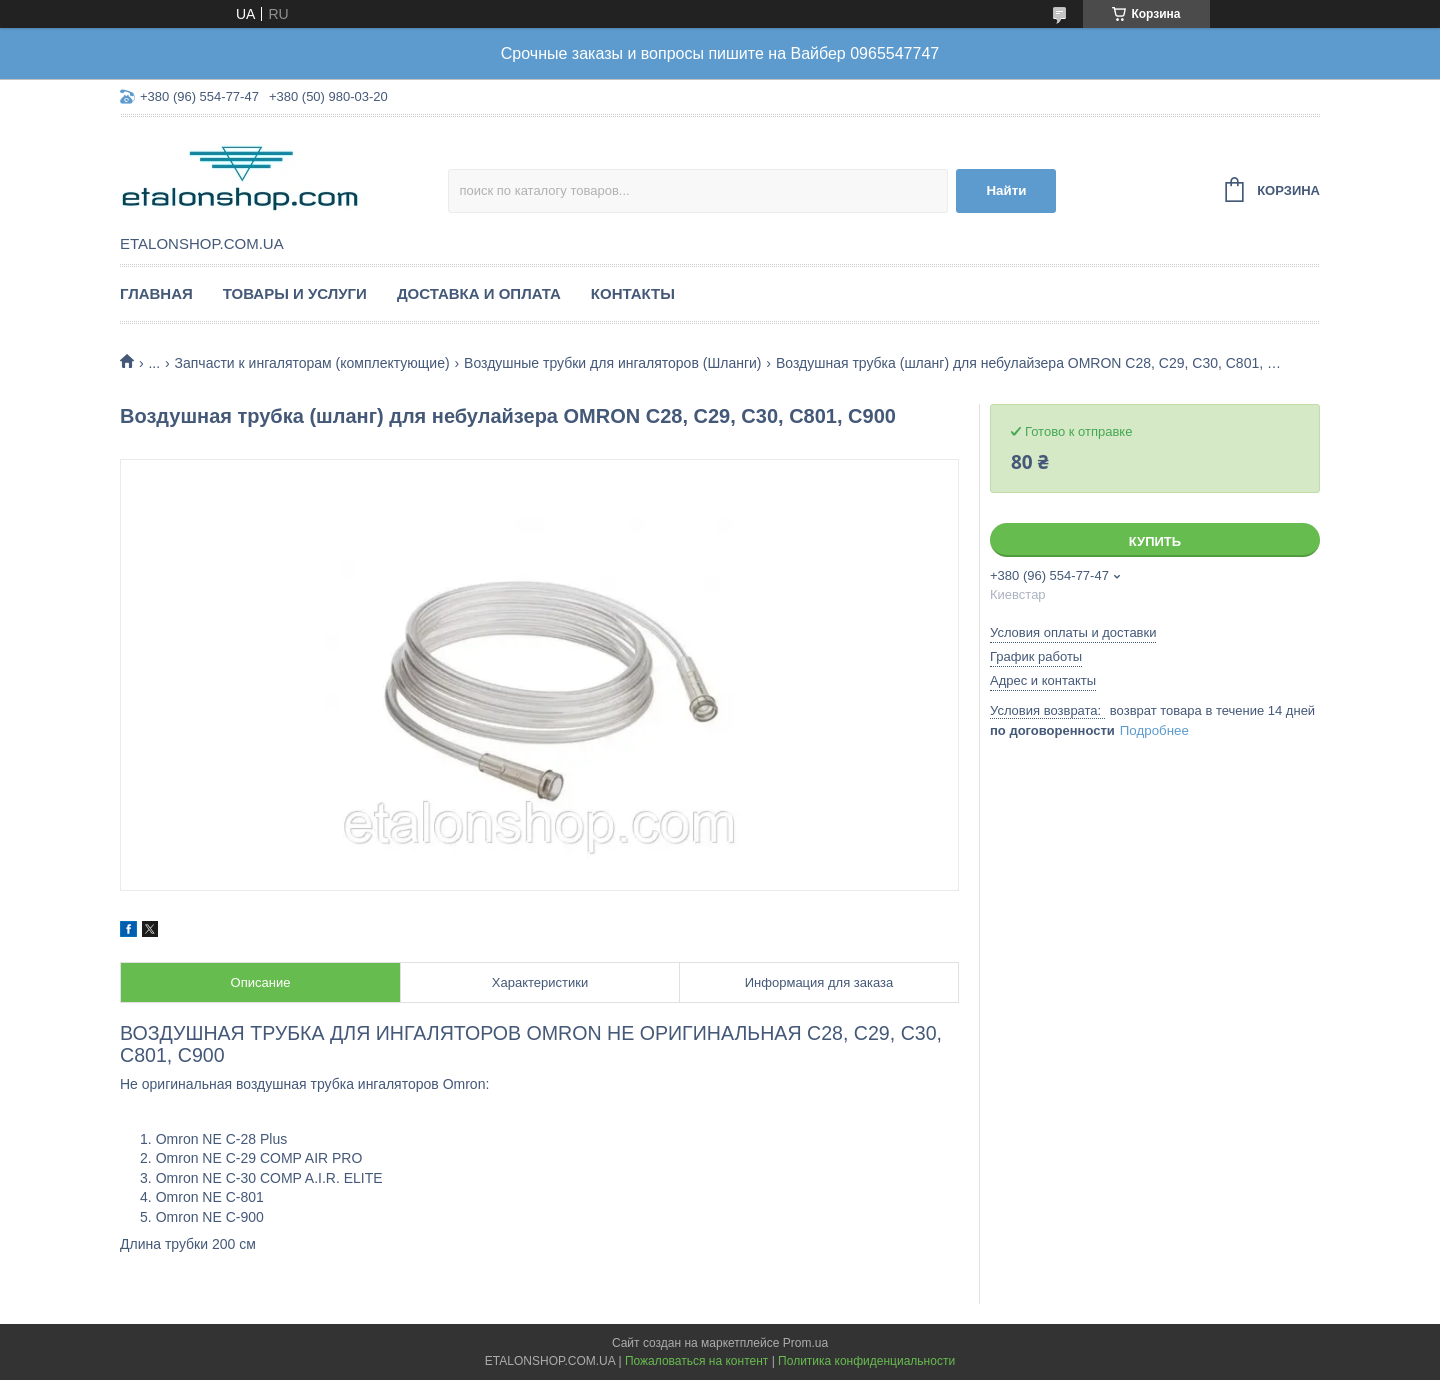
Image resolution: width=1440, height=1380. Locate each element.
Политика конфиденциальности (866, 1361)
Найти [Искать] (1006, 190)
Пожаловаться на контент (696, 1361)
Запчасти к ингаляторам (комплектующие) (312, 363)
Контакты (633, 293)
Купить (1155, 541)
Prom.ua (805, 1343)
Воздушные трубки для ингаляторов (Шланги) (612, 363)
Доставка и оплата (479, 293)
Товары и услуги (295, 293)
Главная (156, 293)
